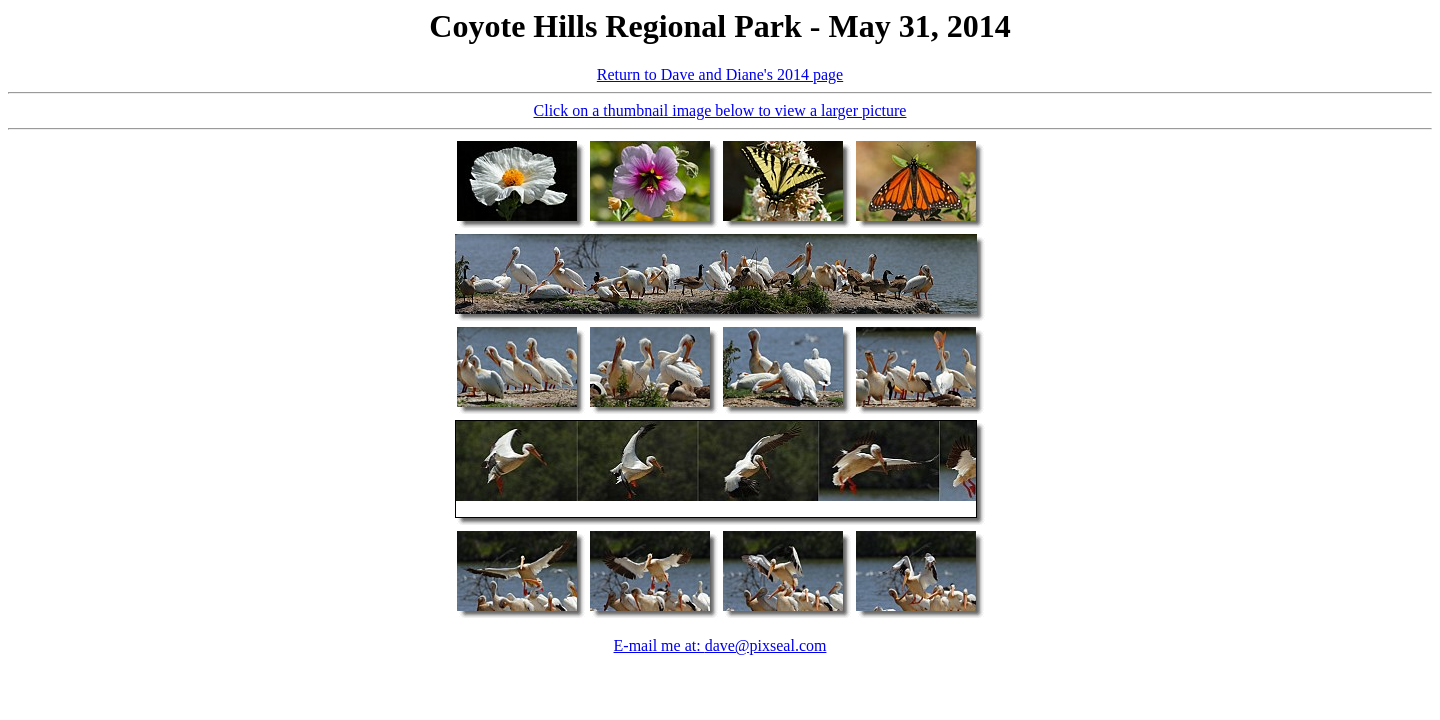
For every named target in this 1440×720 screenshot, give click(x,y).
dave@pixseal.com (766, 645)
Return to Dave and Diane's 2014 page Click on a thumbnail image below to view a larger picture (720, 343)
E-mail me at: (659, 645)
